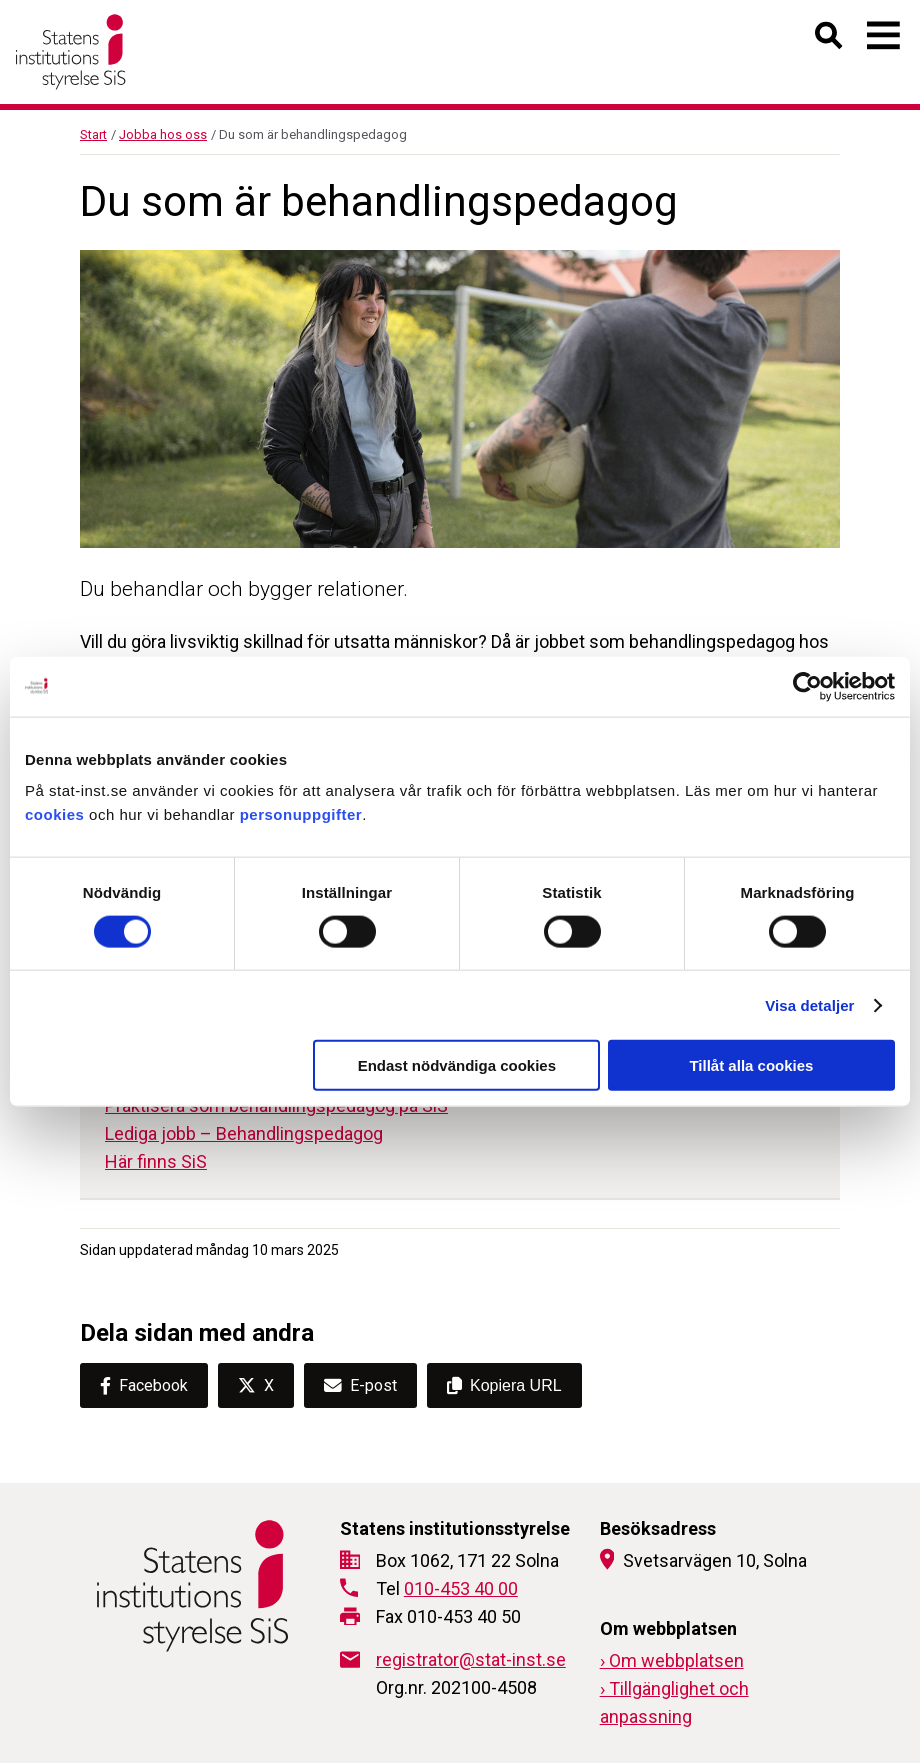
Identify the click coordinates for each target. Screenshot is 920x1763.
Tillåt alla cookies (751, 1065)
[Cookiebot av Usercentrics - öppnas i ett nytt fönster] (807, 686)
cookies (54, 814)
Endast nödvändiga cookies (457, 1065)
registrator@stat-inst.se (471, 1659)
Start (93, 134)
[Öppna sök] (829, 39)
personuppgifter (301, 814)
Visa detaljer (809, 1004)
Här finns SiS (156, 1161)
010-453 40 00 (461, 1588)
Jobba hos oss (163, 134)
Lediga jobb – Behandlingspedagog (244, 1133)
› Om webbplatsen (672, 1660)
